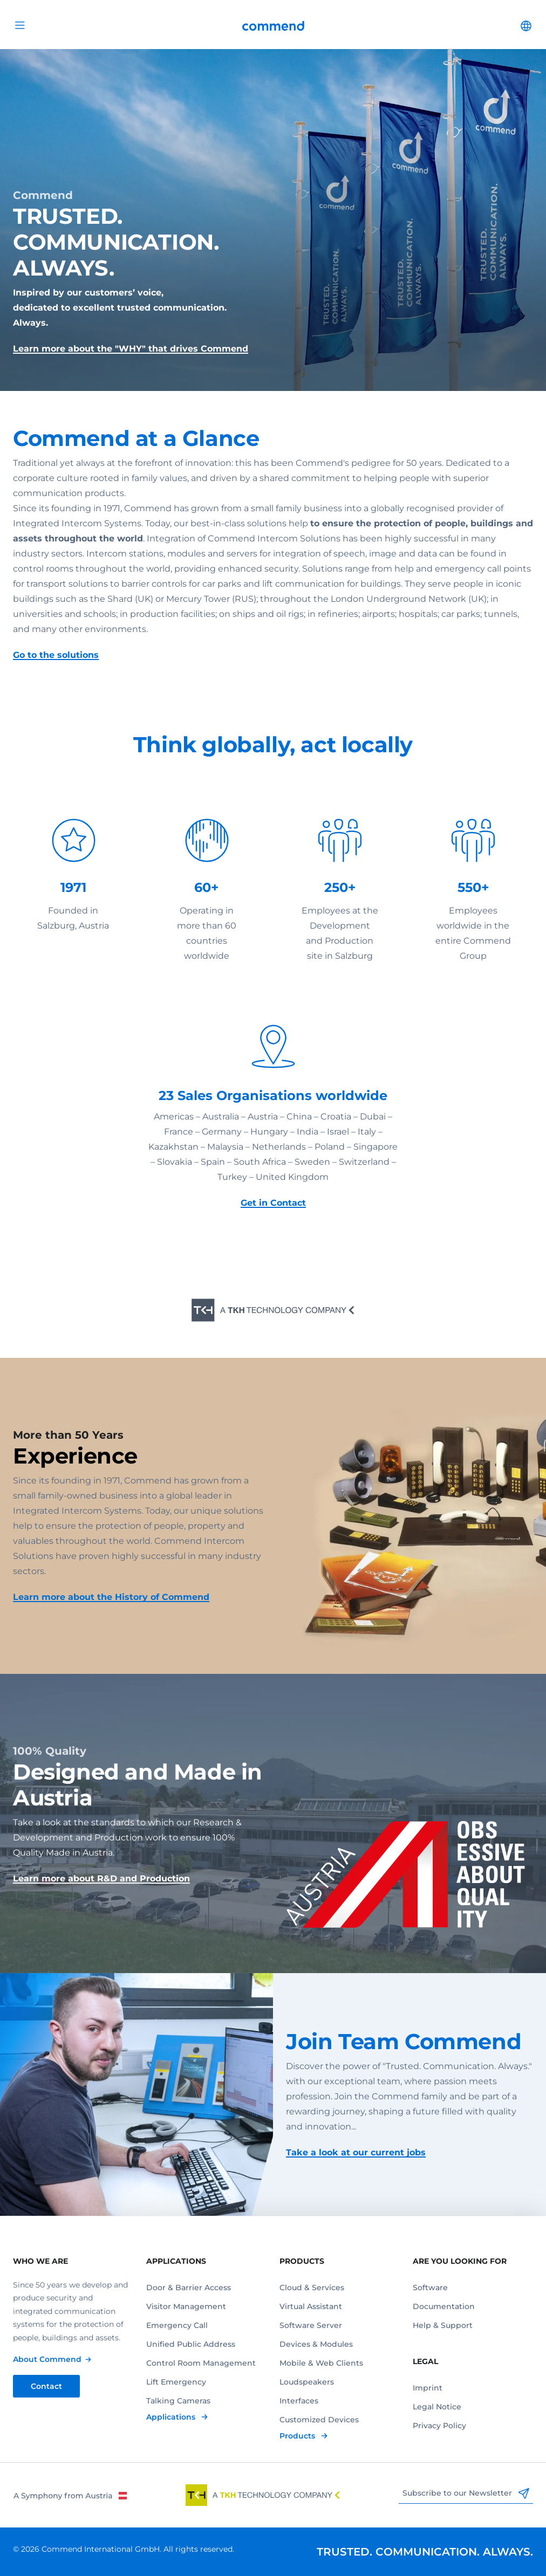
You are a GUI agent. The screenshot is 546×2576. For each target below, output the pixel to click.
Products (298, 2436)
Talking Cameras (178, 2401)
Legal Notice (437, 2407)
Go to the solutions (56, 655)
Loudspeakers (306, 2382)
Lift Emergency (176, 2382)
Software (430, 2287)
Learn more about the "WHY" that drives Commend (130, 349)
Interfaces (298, 2401)
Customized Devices (319, 2419)
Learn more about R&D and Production (101, 1878)
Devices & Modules (316, 2344)
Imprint (427, 2388)
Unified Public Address (190, 2344)
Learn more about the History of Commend (111, 1597)
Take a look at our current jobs (356, 2152)
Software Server (310, 2325)
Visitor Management (186, 2306)
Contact (46, 2386)
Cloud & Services (311, 2287)
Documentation (444, 2306)
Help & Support (443, 2325)
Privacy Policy (439, 2425)
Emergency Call (177, 2325)
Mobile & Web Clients (321, 2363)
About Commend (47, 2359)
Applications (171, 2417)
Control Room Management (201, 2363)
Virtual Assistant (310, 2306)
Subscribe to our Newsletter (465, 2493)
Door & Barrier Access (188, 2287)
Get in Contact (273, 1203)
